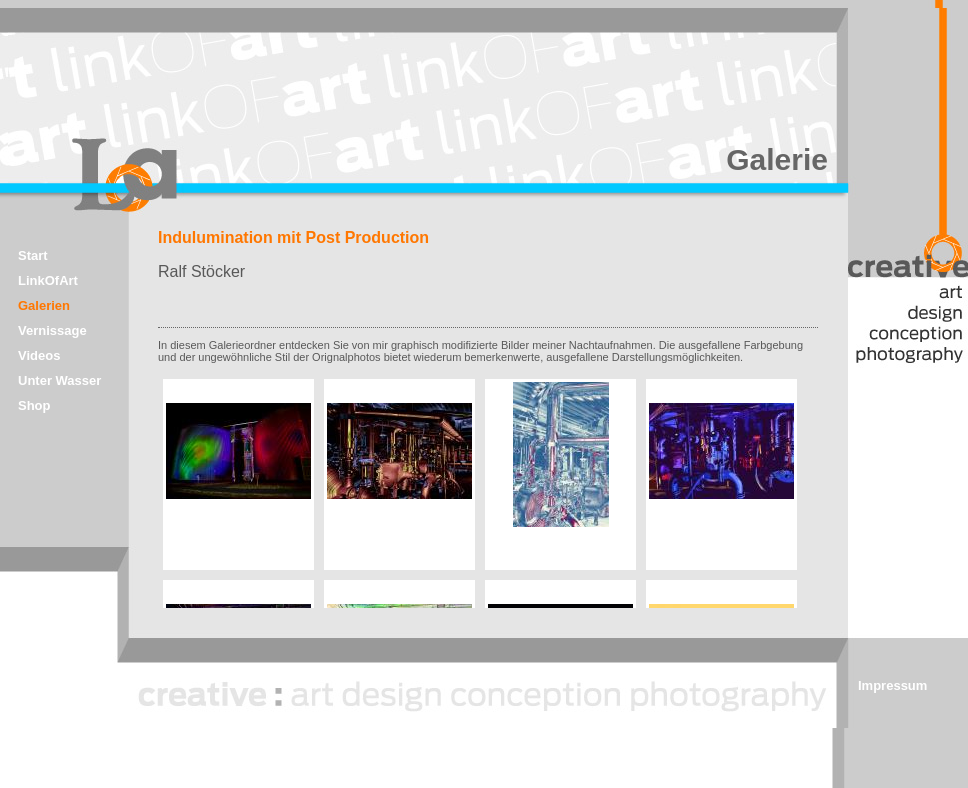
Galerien (44, 305)
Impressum (892, 685)
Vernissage (52, 330)
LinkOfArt (48, 280)
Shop (34, 405)
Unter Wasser (59, 380)
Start (33, 255)
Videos (39, 355)
